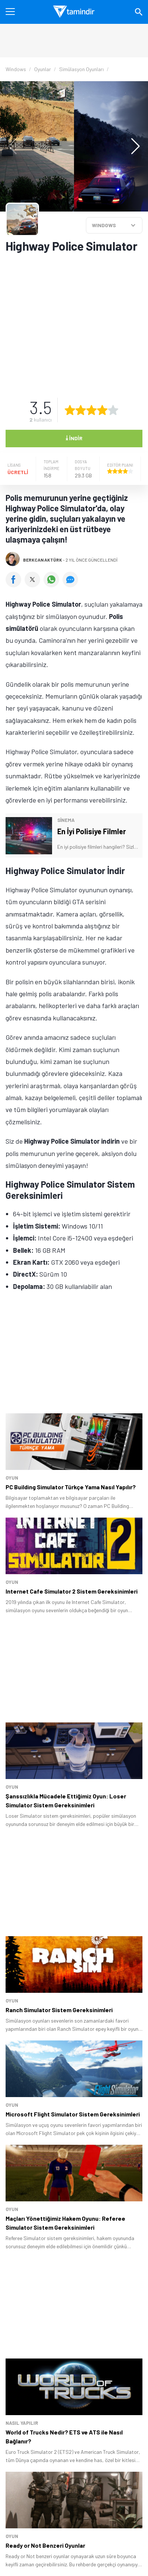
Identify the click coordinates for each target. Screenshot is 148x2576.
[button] (132, 146)
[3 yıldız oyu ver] (91, 410)
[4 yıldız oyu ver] (102, 410)
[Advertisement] (74, 321)
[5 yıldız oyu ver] (113, 410)
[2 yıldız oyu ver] (80, 410)
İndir (74, 438)
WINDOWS (104, 225)
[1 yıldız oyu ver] (70, 410)
